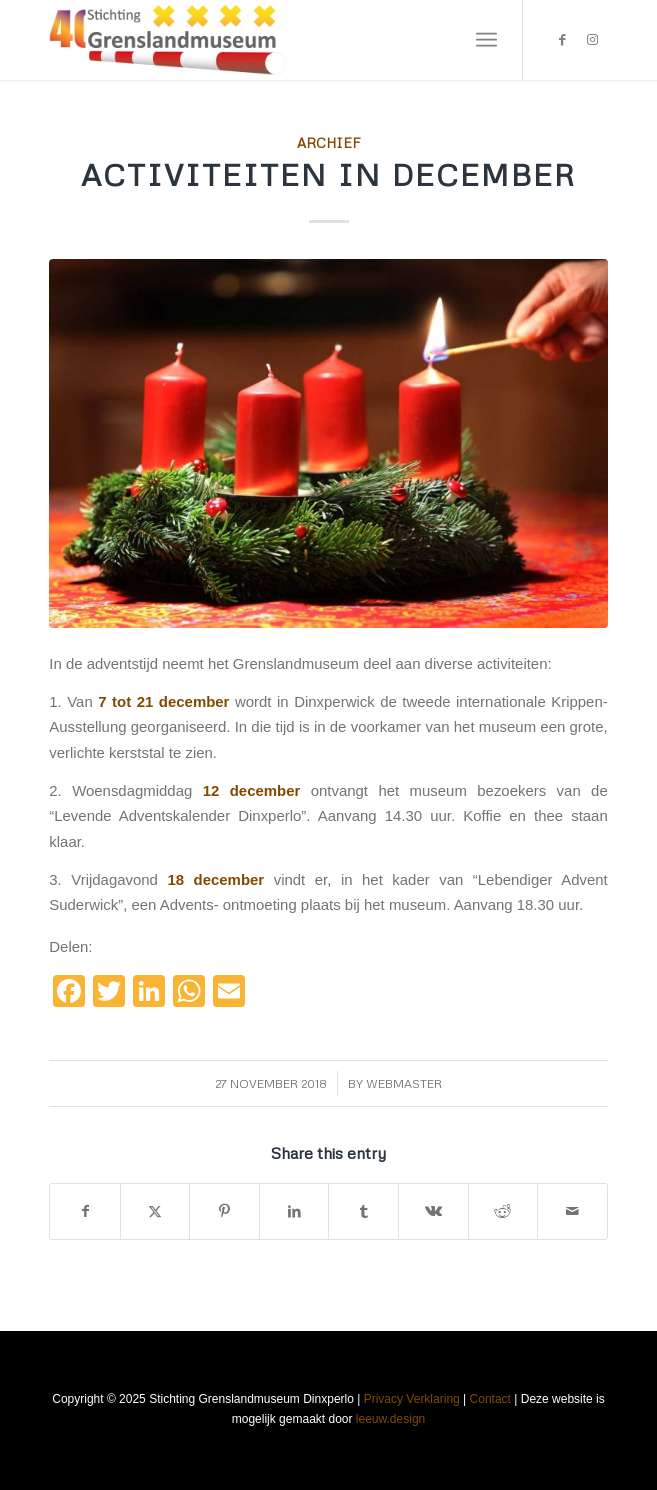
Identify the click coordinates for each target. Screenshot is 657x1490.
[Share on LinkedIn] (294, 1211)
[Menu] (486, 40)
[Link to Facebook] (563, 40)
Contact (490, 1399)
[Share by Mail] (572, 1211)
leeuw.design (390, 1419)
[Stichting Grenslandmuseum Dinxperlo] (272, 40)
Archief (329, 142)
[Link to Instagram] (593, 40)
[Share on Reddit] (503, 1211)
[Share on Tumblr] (363, 1211)
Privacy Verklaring (412, 1399)
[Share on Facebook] (85, 1211)
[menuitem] (486, 40)
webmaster (404, 1083)
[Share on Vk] (433, 1211)
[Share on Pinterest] (224, 1211)
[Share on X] (155, 1211)
